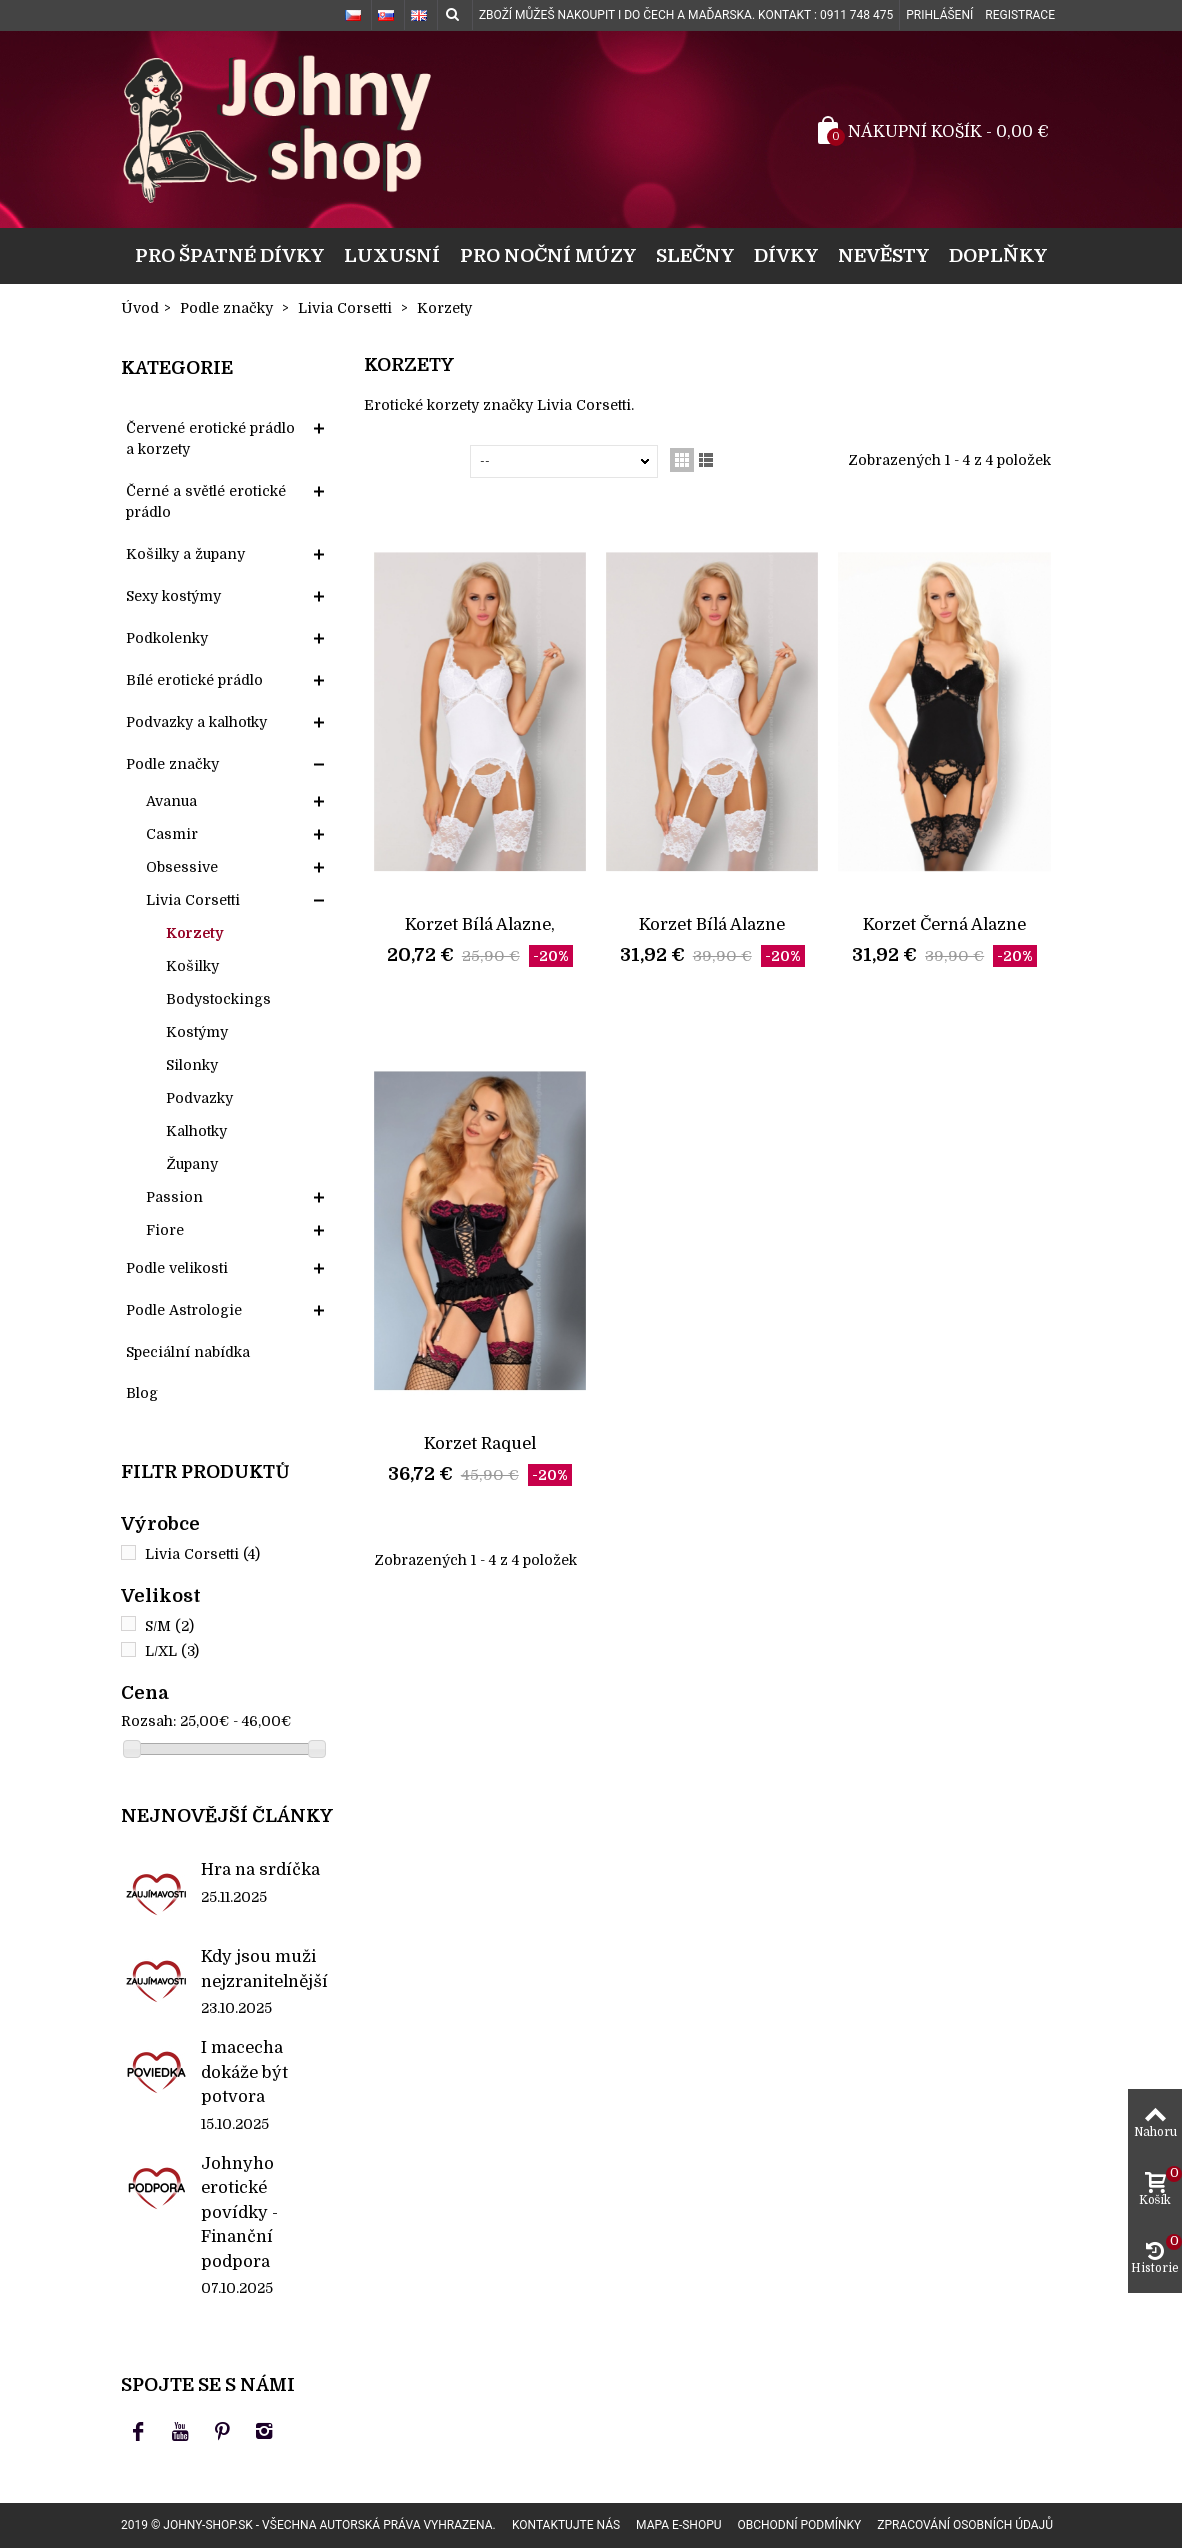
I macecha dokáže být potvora (244, 2072)
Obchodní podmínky (799, 2525)
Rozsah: (148, 1721)
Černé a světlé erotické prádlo (206, 501)
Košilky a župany (185, 554)
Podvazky (199, 1098)
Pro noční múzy (548, 255)
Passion (174, 1197)
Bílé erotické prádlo (194, 680)
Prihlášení (939, 15)
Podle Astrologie (184, 1310)
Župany (192, 1164)
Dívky (786, 255)
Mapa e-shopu (678, 2525)
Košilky (192, 966)
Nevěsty (883, 255)
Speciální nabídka (188, 1352)
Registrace (1020, 15)
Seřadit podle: (421, 461)
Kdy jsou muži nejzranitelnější (264, 1968)
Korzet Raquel (480, 1443)
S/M (169, 1626)
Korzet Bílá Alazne (712, 924)
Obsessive (182, 867)
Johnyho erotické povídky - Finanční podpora (239, 2212)
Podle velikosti (177, 1268)
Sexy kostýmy (173, 596)
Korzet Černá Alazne (944, 924)
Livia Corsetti (193, 900)
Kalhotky (196, 1131)
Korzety (194, 933)
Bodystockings (218, 999)
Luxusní (392, 255)
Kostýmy (197, 1032)
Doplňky (998, 255)
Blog (142, 1393)
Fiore (165, 1230)
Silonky (192, 1065)
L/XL (172, 1651)
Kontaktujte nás (566, 2525)
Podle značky (172, 764)
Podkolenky (167, 638)
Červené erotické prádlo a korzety (210, 438)
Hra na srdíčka (260, 1869)
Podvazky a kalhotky (196, 722)
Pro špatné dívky (229, 255)
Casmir (172, 834)
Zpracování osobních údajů (965, 2525)
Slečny (695, 255)
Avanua (171, 801)
